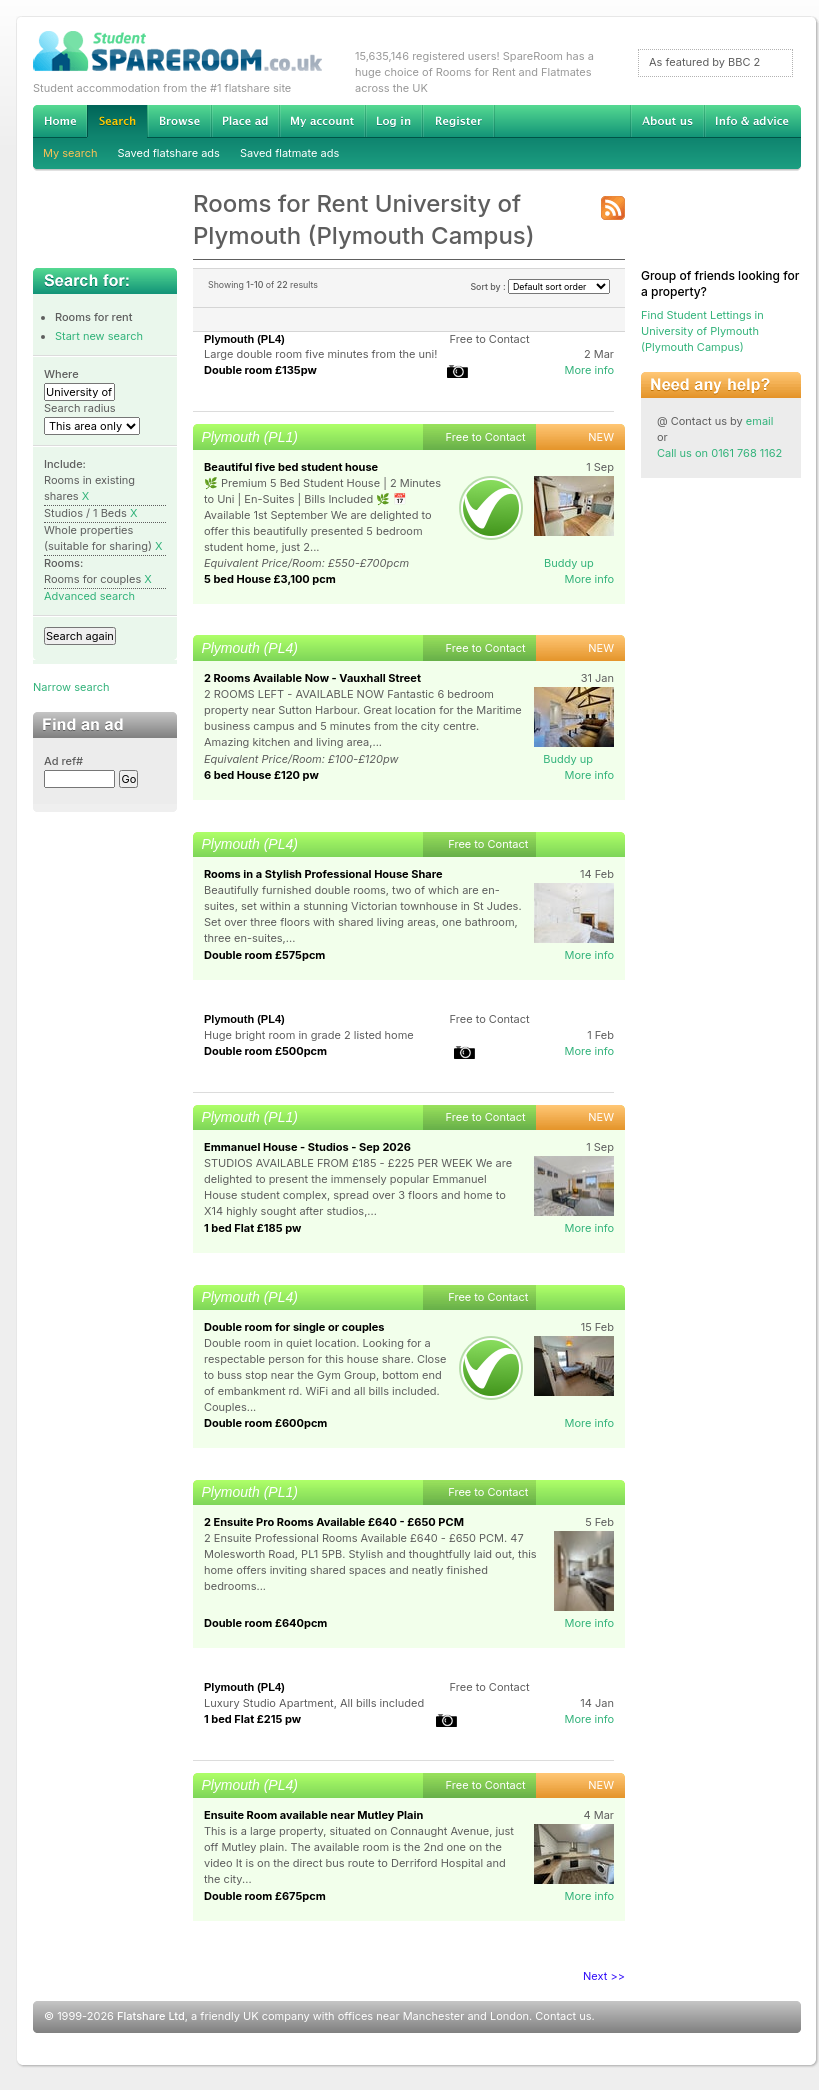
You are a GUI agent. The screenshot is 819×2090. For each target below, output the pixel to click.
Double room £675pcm (265, 1896)
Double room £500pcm (265, 1051)
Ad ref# (63, 761)
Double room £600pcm (265, 1423)
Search (117, 121)
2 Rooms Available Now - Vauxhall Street (312, 678)
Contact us (563, 2016)
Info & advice (752, 121)
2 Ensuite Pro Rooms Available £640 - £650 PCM (334, 1522)
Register (458, 121)
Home (60, 121)
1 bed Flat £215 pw (252, 1719)
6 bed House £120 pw (261, 775)
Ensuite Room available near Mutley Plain (313, 1815)
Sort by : (540, 286)
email (760, 421)
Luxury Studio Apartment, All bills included (314, 1703)
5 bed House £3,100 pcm (270, 579)
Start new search (99, 336)
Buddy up (569, 563)
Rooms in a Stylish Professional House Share (323, 874)
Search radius (80, 408)
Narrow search (71, 687)
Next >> (604, 1976)
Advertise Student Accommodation (245, 121)
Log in (393, 121)
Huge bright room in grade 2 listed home (309, 1035)
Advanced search (89, 596)
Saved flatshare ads (169, 153)
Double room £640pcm (265, 1623)
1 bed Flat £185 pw (252, 1228)
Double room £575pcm (264, 955)
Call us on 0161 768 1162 (719, 453)
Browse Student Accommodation (179, 121)
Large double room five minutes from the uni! (320, 354)
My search (70, 153)
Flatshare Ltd (151, 2016)
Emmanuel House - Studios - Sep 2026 (307, 1147)
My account (322, 121)
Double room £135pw (260, 370)
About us (667, 121)
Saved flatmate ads (289, 153)
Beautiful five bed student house (291, 467)
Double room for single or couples (294, 1327)
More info (589, 370)
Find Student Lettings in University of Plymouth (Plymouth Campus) (702, 331)
